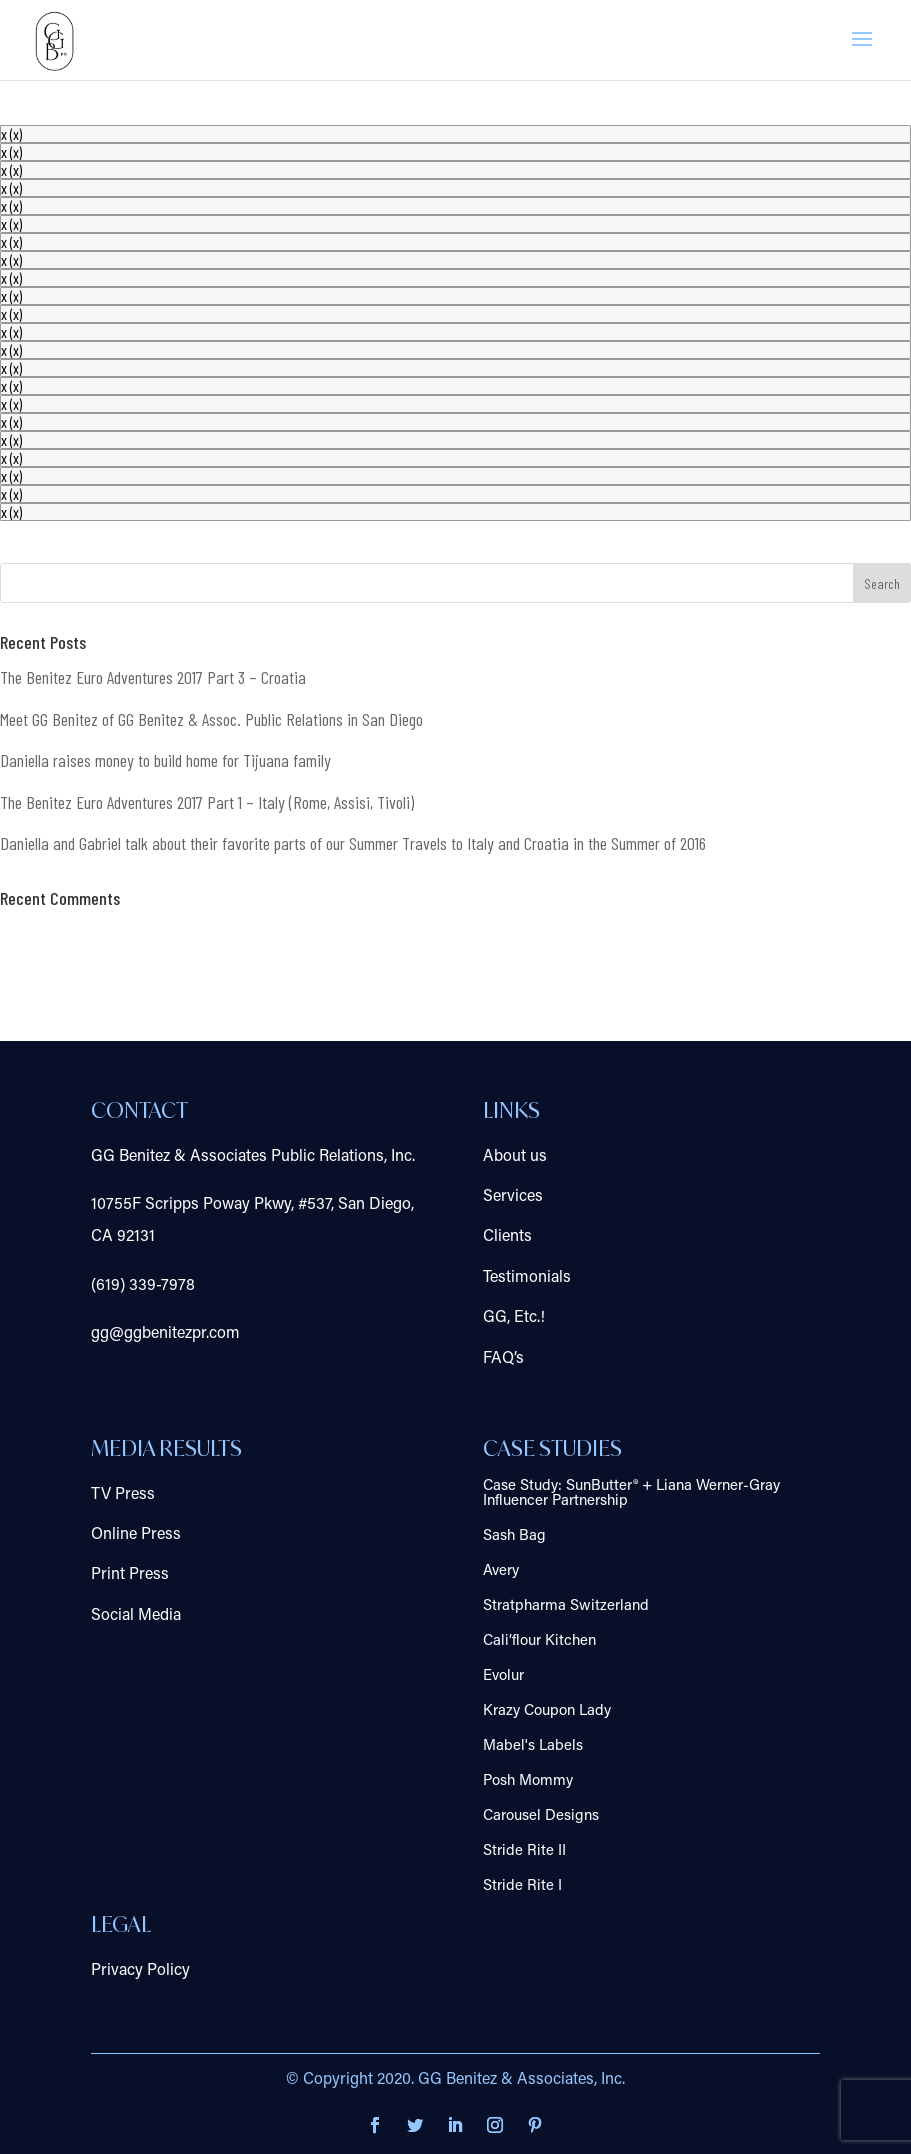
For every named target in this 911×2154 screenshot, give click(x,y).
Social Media (136, 1616)
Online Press (136, 1535)
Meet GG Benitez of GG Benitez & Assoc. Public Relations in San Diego (211, 719)
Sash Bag (514, 1536)
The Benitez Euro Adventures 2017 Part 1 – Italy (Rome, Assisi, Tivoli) (207, 802)
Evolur (503, 1676)
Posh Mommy (528, 1781)
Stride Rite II (524, 1851)
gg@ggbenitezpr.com (165, 1334)
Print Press (130, 1575)
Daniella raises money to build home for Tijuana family (165, 760)
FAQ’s (503, 1359)
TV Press (123, 1495)
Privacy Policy (140, 1971)
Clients (507, 1237)
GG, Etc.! (514, 1318)
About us (515, 1157)
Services (513, 1197)
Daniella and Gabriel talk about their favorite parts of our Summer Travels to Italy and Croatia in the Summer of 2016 (353, 843)
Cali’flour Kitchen (539, 1641)
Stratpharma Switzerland (566, 1606)
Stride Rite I (522, 1886)
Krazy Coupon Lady (547, 1711)
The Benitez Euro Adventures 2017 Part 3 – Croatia (153, 677)
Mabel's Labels (533, 1746)
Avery (501, 1571)
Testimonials (527, 1278)
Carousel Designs (541, 1816)
